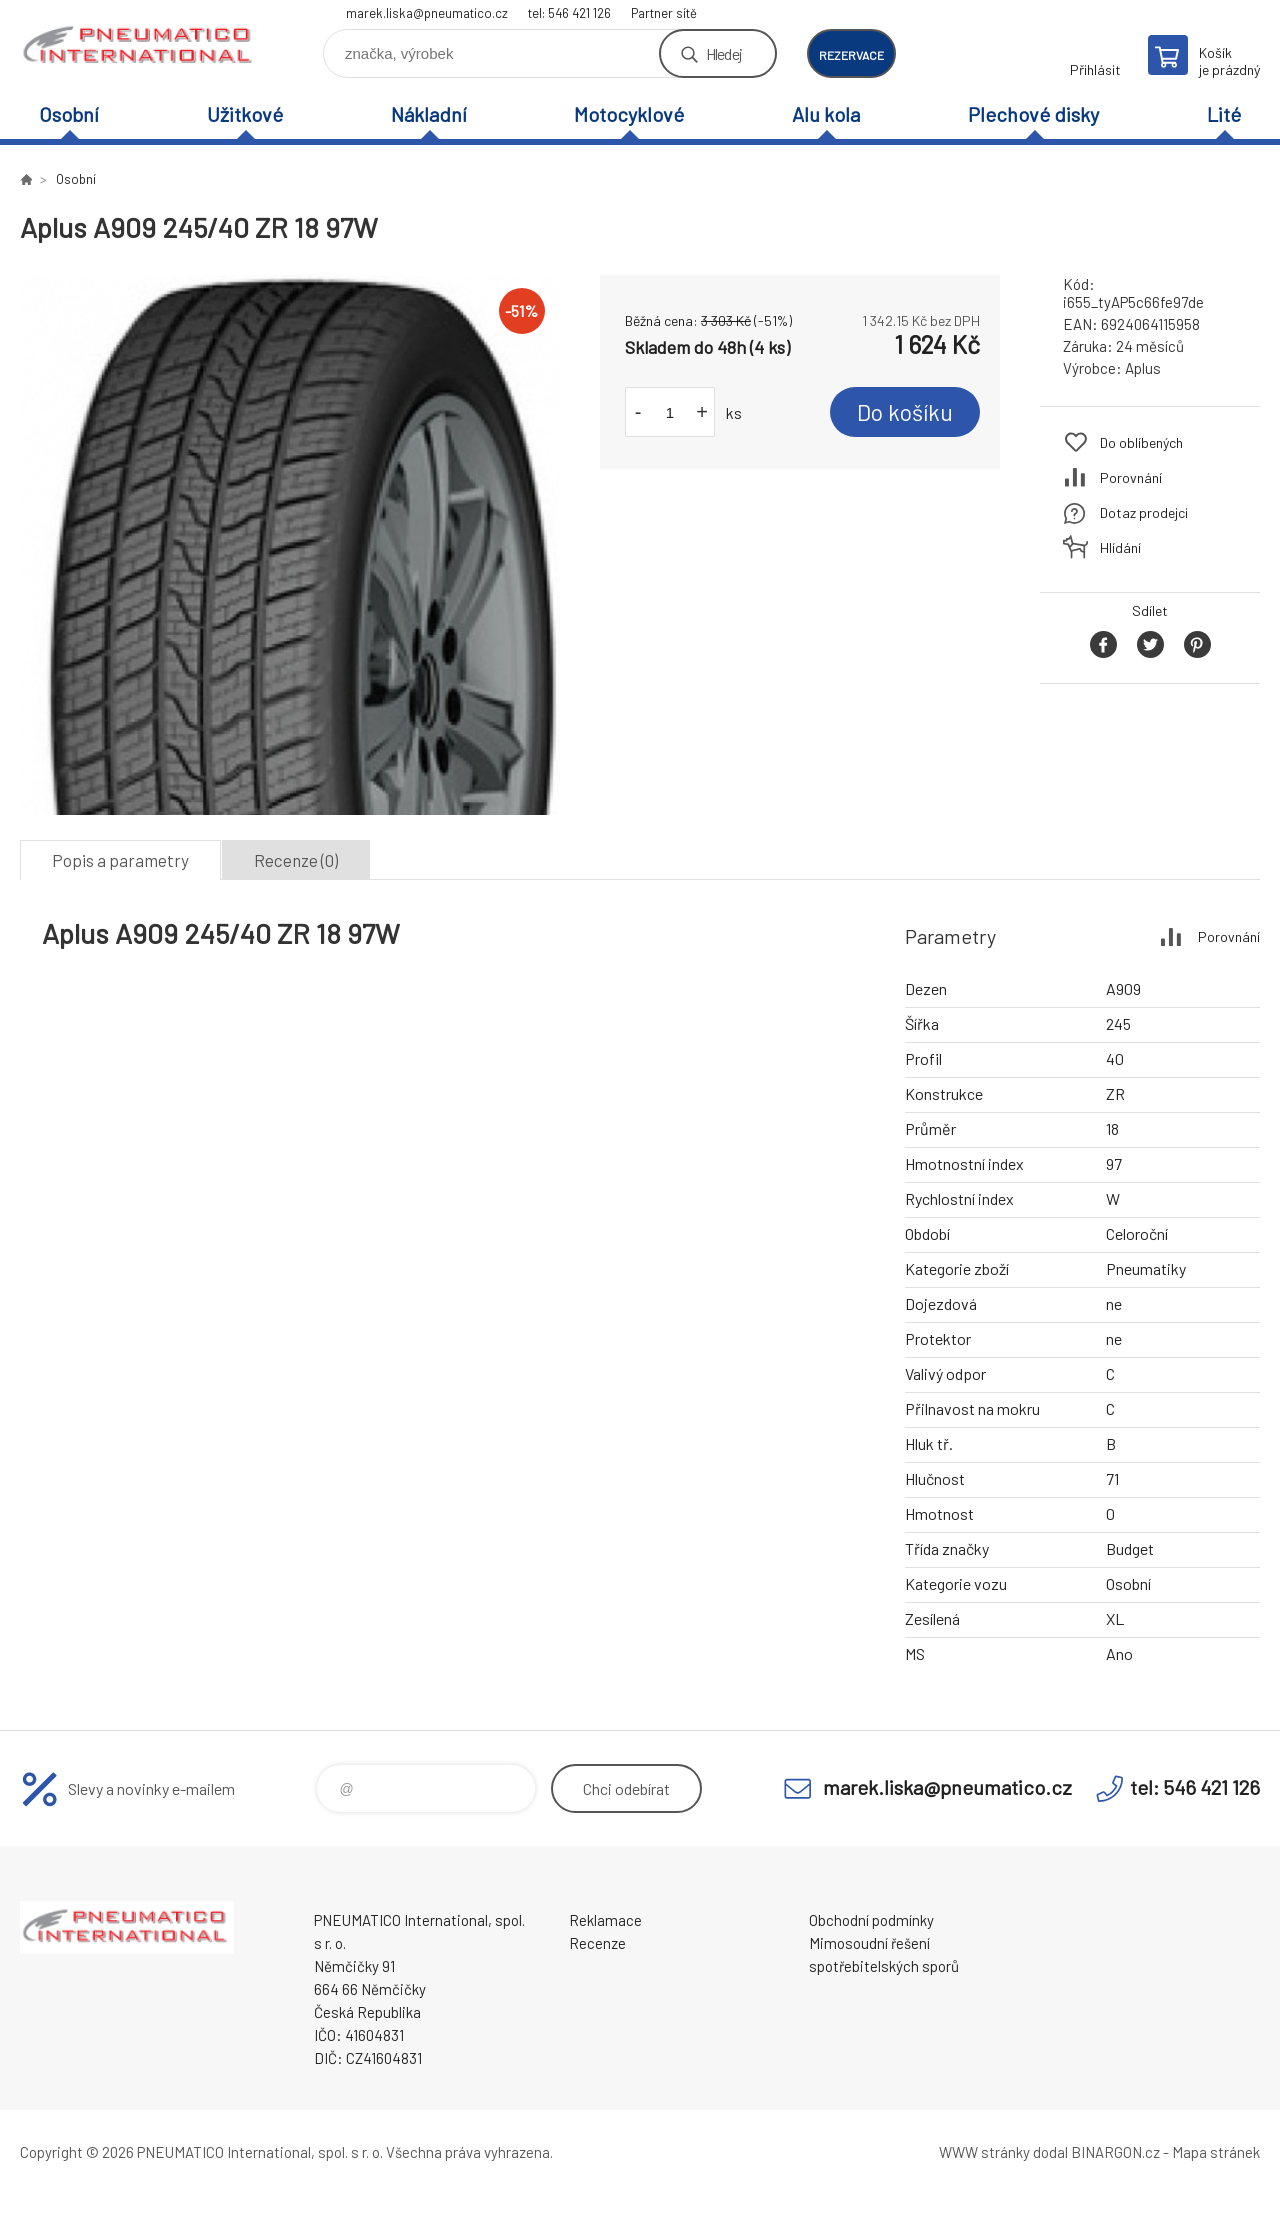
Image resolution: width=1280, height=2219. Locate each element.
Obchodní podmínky (871, 1920)
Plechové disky (1033, 114)
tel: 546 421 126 (569, 13)
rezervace (851, 55)
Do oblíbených (1141, 442)
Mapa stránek (1216, 2152)
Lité (1224, 114)
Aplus (1143, 368)
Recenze (597, 1943)
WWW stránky (984, 2152)
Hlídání (1120, 547)
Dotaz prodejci (1144, 512)
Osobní (69, 114)
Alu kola (826, 114)
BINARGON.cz (1115, 2152)
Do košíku (905, 412)
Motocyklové (629, 114)
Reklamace (605, 1920)
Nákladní (429, 114)
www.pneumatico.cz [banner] (140, 46)
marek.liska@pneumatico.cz (427, 13)
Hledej (724, 53)
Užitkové (245, 114)
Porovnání (1131, 477)
